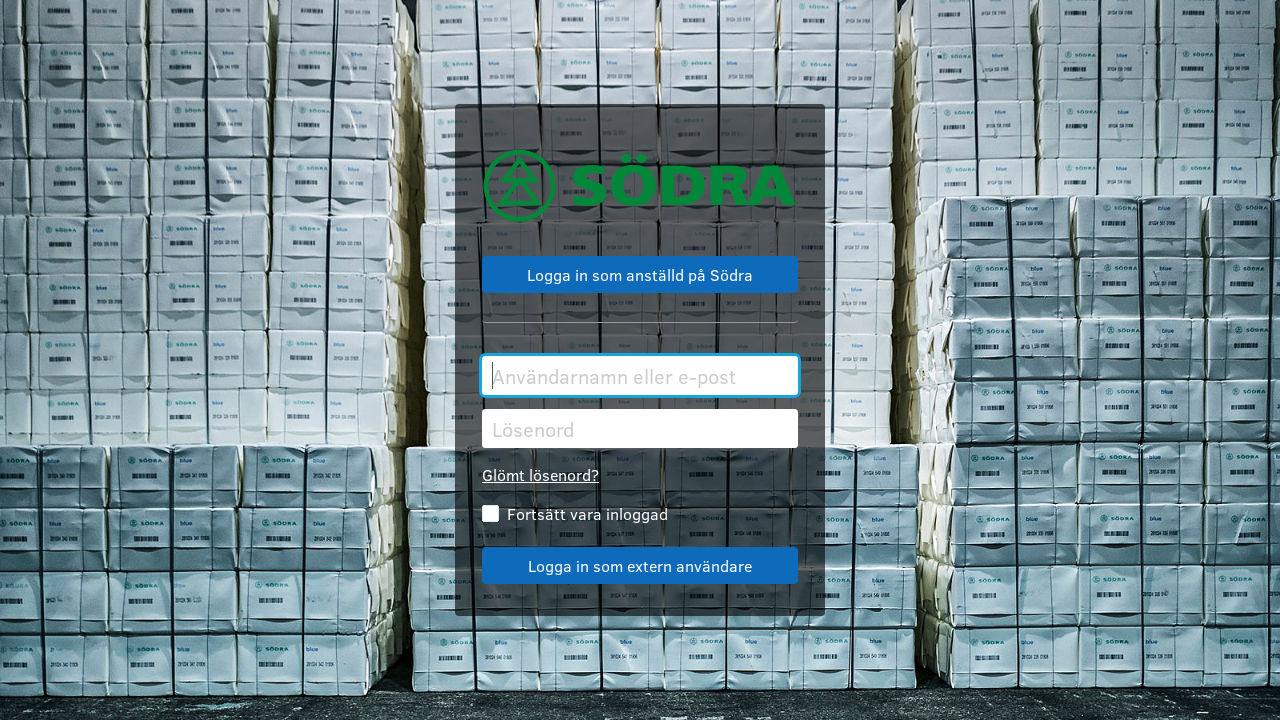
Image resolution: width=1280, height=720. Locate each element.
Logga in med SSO (640, 274)
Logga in (640, 565)
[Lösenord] (640, 428)
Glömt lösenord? (540, 474)
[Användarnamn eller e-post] (640, 375)
